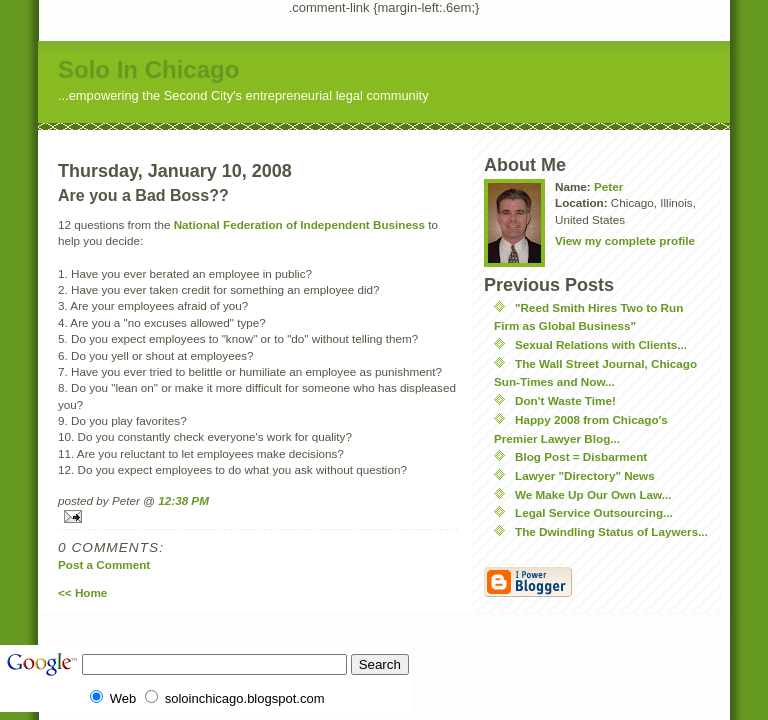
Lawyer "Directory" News (585, 475)
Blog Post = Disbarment (581, 456)
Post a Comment (104, 564)
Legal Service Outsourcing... (594, 512)
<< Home (82, 592)
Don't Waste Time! (565, 400)
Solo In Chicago (148, 69)
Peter (608, 186)
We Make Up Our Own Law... (593, 494)
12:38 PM (183, 500)
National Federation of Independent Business (299, 224)
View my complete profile (625, 240)
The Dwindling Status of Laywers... (611, 531)
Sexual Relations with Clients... (601, 344)
